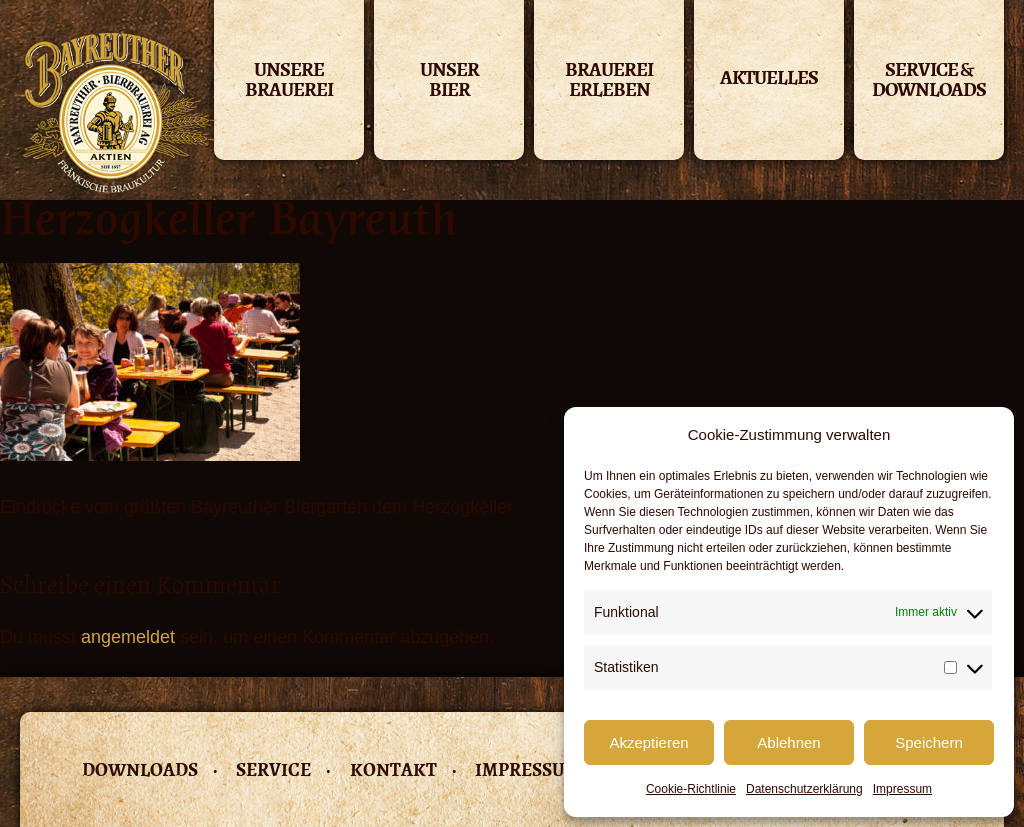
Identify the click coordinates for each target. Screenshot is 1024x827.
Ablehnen (788, 742)
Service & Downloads (929, 81)
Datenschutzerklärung (804, 789)
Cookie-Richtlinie (691, 789)
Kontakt (393, 769)
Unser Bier (449, 81)
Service (273, 769)
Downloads (140, 769)
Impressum (902, 789)
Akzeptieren (648, 742)
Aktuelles (769, 77)
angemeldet (128, 637)
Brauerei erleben (609, 81)
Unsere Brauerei (289, 81)
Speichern (929, 742)
